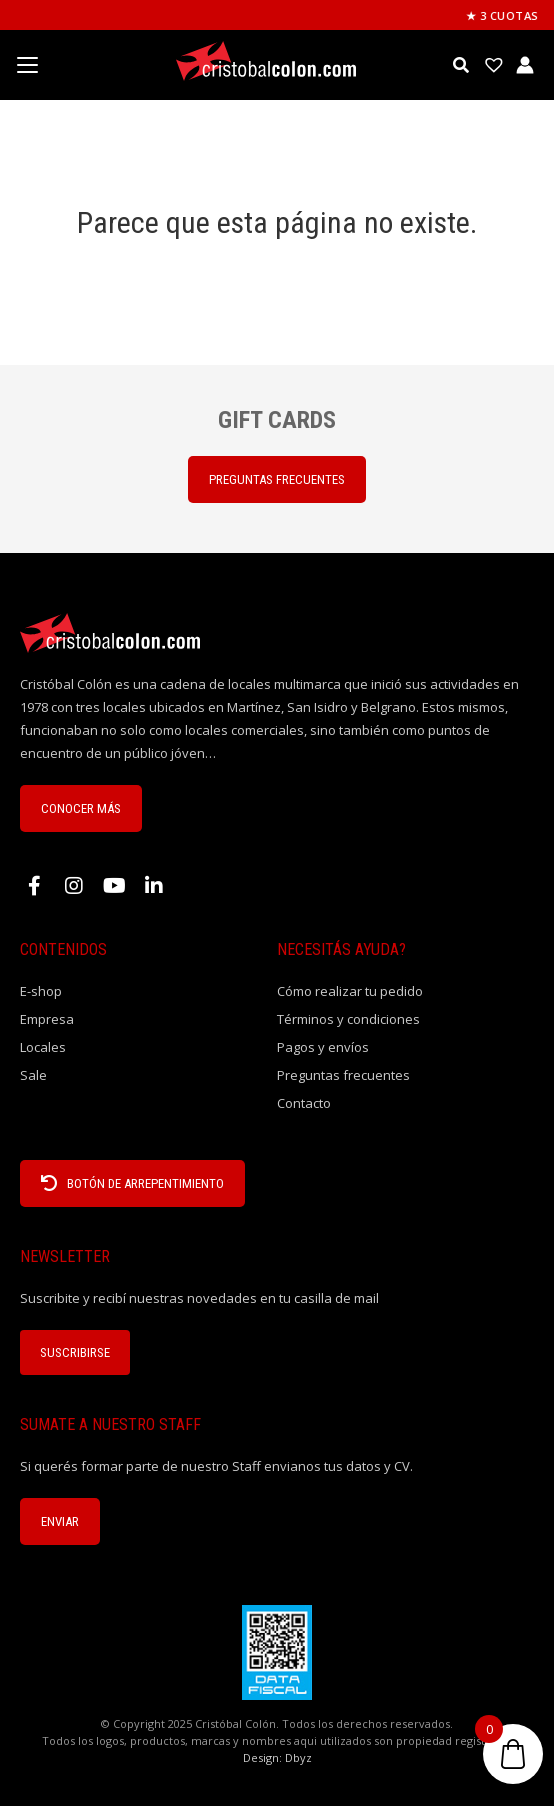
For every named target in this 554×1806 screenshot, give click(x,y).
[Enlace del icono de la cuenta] (525, 65)
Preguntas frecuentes (343, 1075)
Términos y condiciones (348, 1019)
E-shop (41, 991)
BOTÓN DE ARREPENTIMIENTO (132, 1183)
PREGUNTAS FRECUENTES (277, 479)
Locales (43, 1047)
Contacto (304, 1103)
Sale (33, 1075)
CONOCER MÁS (81, 808)
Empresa (47, 1019)
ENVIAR (60, 1521)
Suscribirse (75, 1352)
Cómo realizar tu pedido (350, 991)
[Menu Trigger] (27, 65)
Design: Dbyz (277, 1757)
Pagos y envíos (323, 1047)
